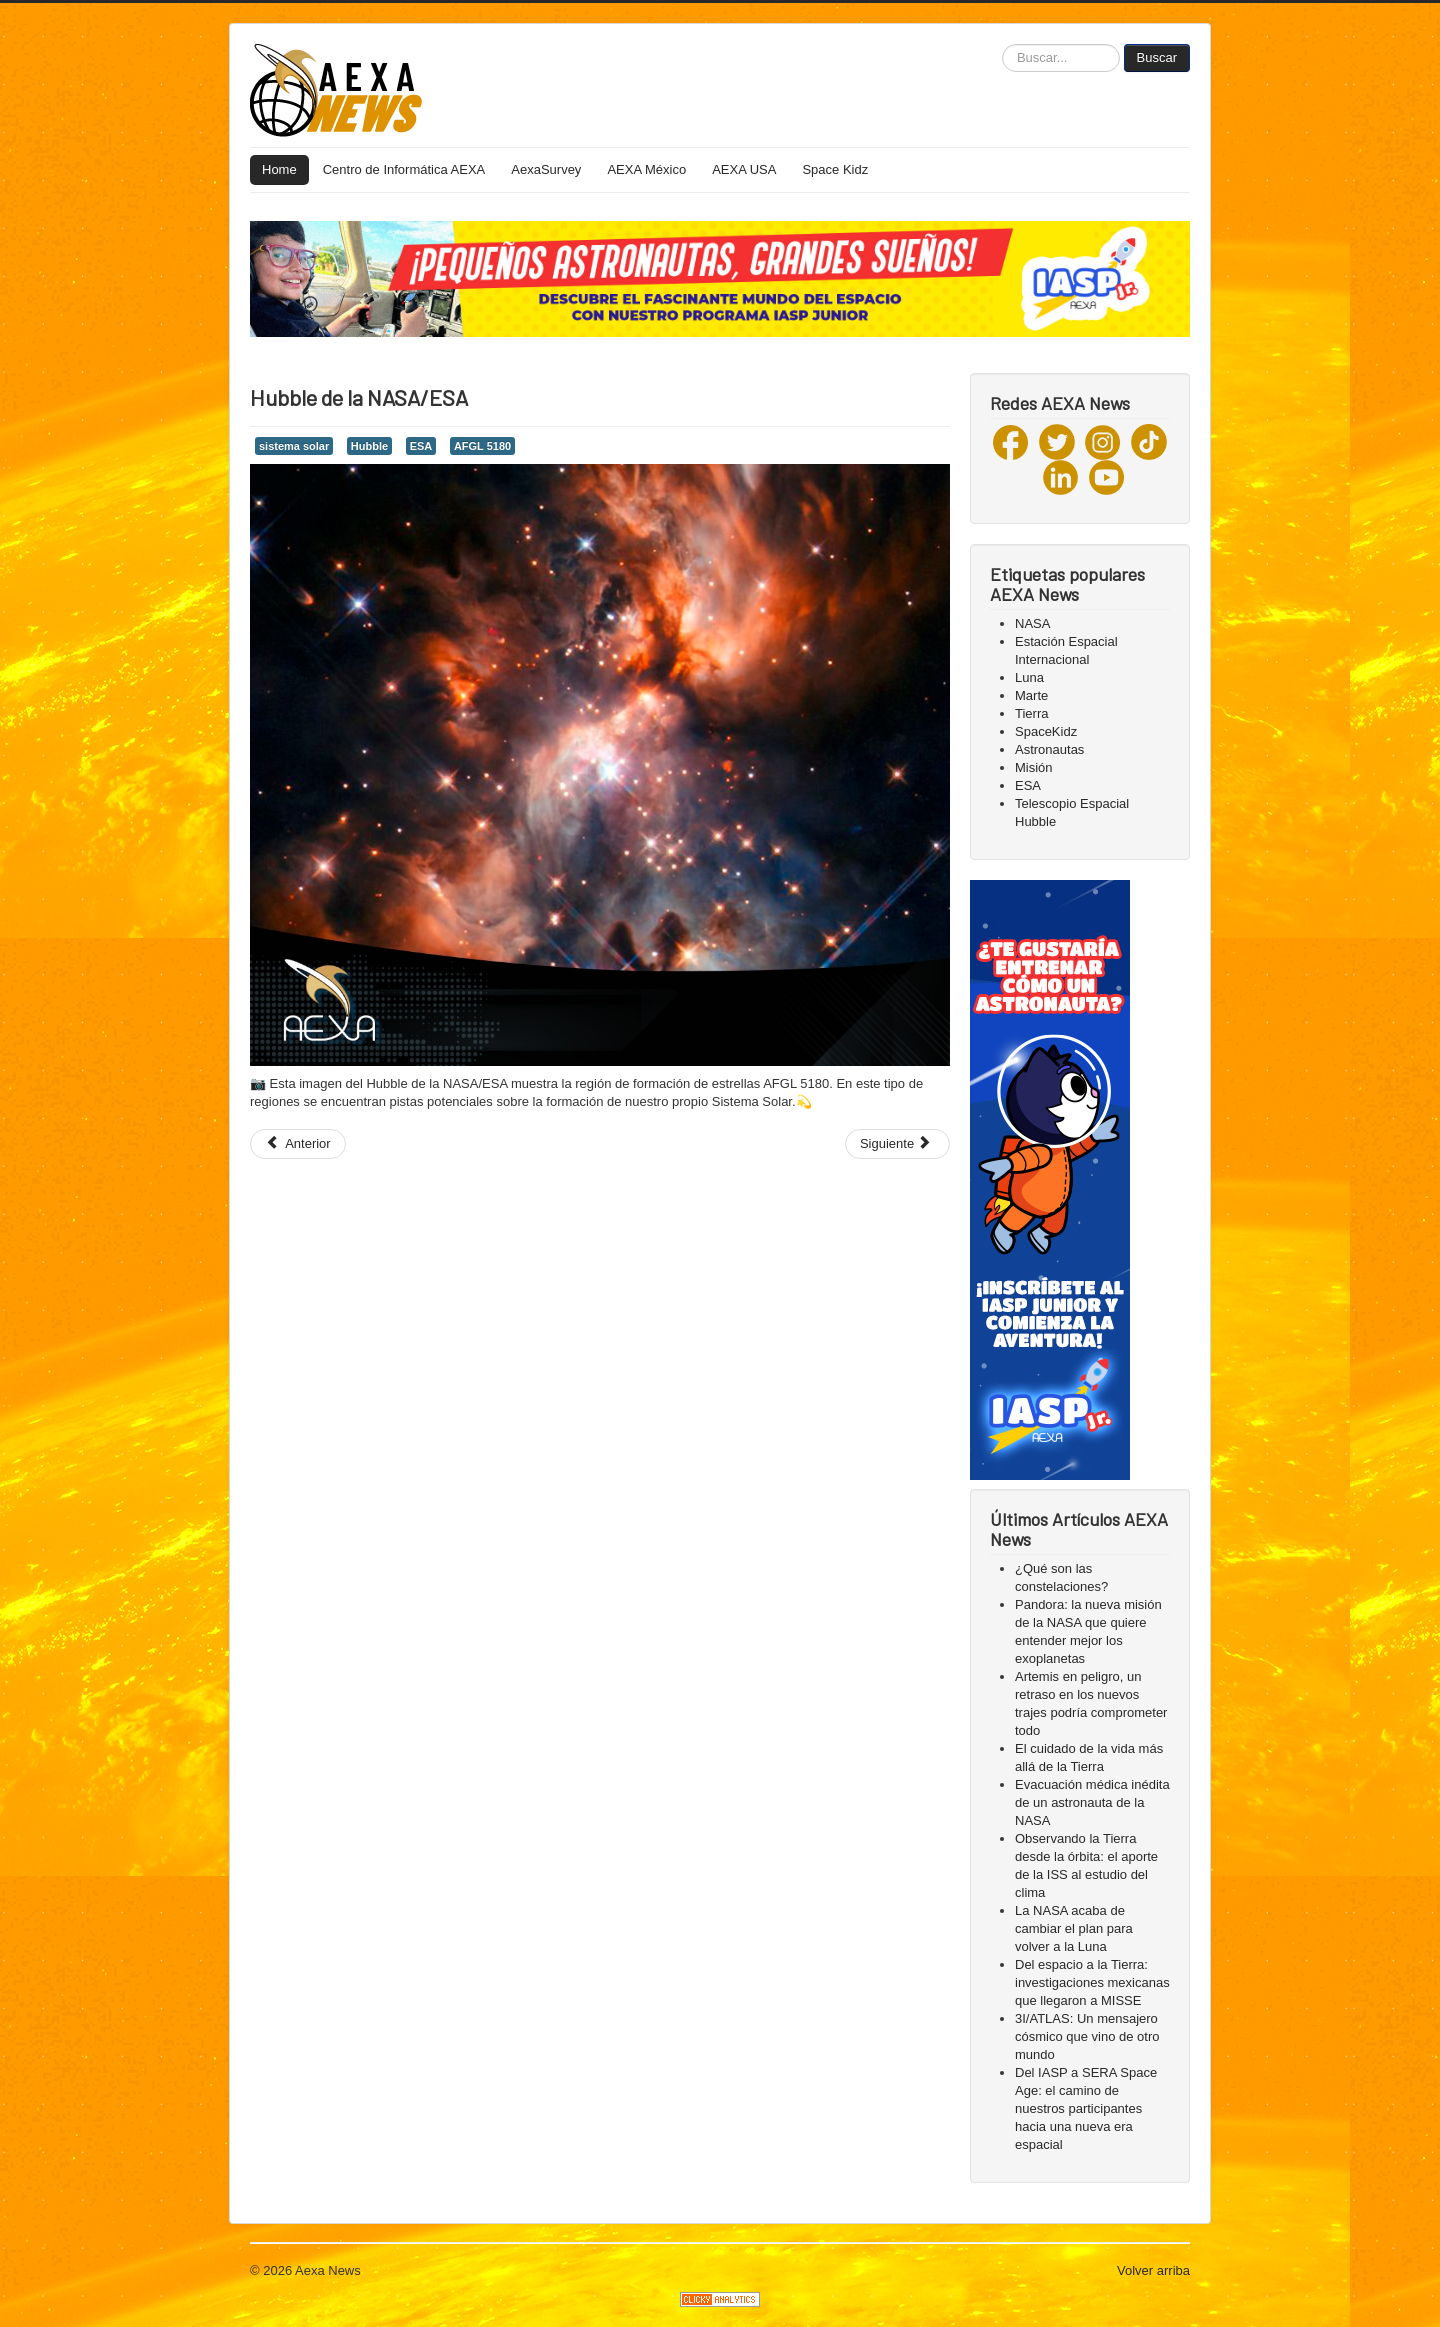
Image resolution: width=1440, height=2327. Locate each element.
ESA (421, 446)
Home (279, 169)
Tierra (1031, 713)
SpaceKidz (1046, 731)
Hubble (369, 446)
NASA (1032, 623)
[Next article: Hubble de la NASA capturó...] (897, 1144)
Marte (1031, 695)
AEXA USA (744, 169)
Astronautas (1049, 749)
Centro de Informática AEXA (404, 169)
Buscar (1157, 57)
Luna (1029, 677)
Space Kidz (835, 169)
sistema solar (294, 446)
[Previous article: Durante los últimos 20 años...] (298, 1144)
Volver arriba (1153, 2270)
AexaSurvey (546, 169)
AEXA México (646, 169)
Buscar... (1002, 44)
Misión (1034, 767)
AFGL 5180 (482, 446)
